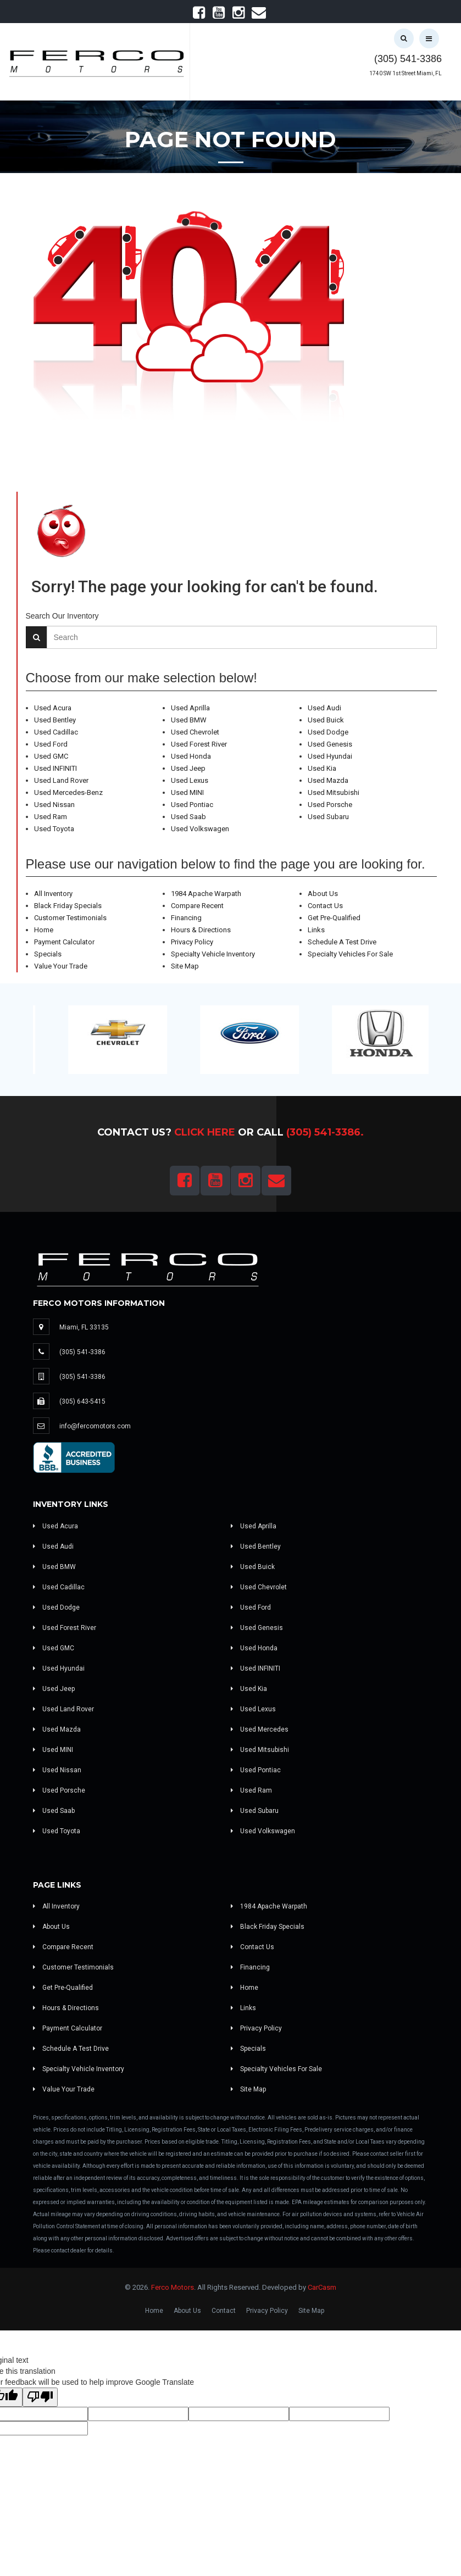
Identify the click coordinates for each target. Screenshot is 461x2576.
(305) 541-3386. (325, 1132)
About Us (323, 893)
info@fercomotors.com (95, 1426)
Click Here (204, 1132)
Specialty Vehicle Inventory (213, 954)
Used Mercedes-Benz (68, 792)
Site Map (185, 966)
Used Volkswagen (200, 829)
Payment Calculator (64, 942)
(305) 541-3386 (408, 58)
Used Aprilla (190, 708)
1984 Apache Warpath (206, 893)
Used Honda (191, 756)
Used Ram (50, 817)
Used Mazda (328, 780)
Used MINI (187, 792)
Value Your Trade (60, 966)
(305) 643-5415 (82, 1401)
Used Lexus (189, 780)
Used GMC (51, 756)
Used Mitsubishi (333, 792)
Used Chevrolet (195, 732)
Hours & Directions (201, 930)
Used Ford (51, 744)
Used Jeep (188, 768)
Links (316, 930)
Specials (48, 954)
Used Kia (322, 768)
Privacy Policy (192, 942)
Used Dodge (328, 732)
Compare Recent (197, 906)
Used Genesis (330, 744)
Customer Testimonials (70, 918)
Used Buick (326, 720)
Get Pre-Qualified (334, 918)
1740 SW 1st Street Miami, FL (405, 73)
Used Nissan (54, 804)
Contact (224, 2310)
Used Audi (324, 708)
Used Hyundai (330, 756)
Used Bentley (55, 720)
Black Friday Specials (68, 906)
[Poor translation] (40, 2397)
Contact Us (325, 906)
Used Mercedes (259, 1729)
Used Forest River (199, 744)
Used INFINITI (55, 768)
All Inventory (53, 893)
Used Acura (52, 708)
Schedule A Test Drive (342, 942)
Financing (186, 918)
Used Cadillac (56, 732)
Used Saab (188, 817)
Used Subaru (328, 817)
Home (43, 930)
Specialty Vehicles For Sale (350, 954)
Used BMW (189, 720)
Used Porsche (330, 804)
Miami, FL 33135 (84, 1327)
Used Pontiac (192, 804)
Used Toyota (54, 829)
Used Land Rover (61, 780)
